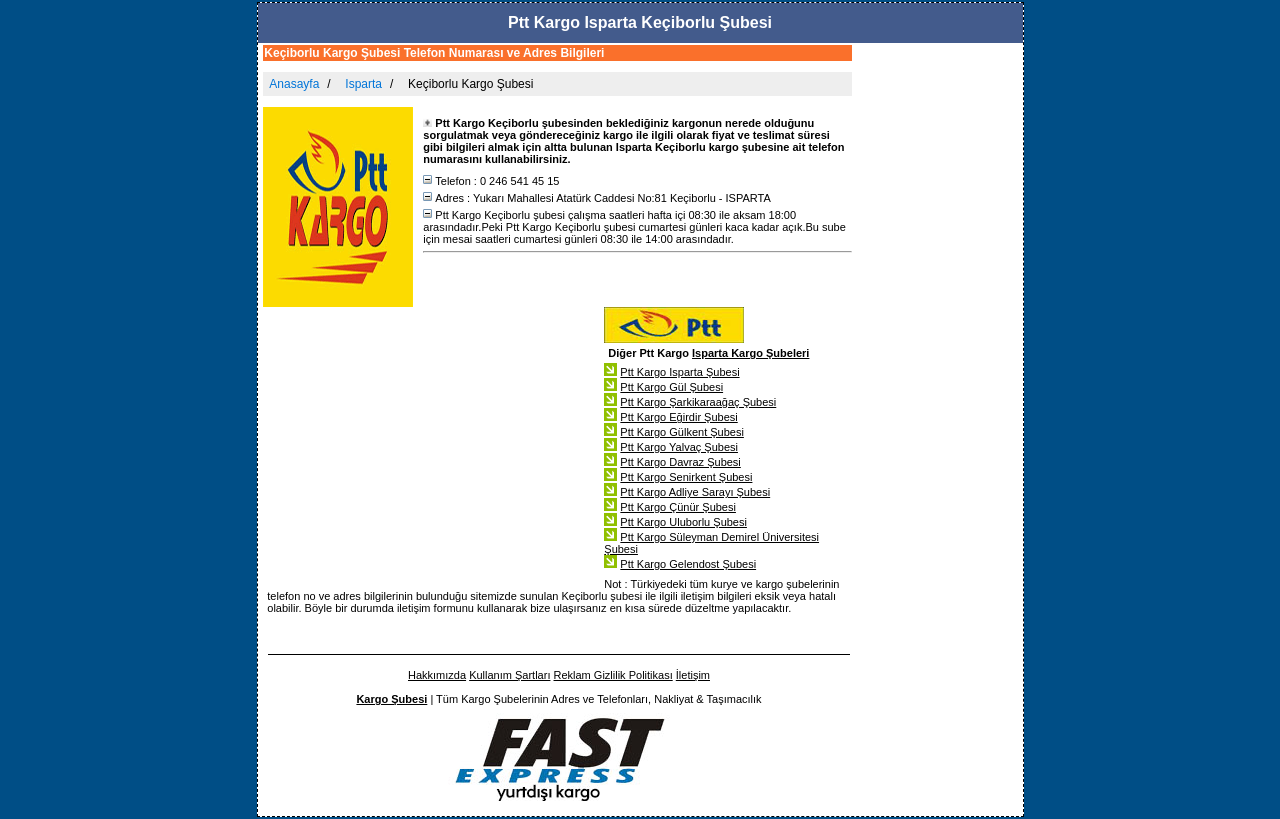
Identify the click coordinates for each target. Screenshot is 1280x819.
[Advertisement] (940, 354)
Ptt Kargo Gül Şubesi (671, 387)
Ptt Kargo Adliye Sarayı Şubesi (695, 492)
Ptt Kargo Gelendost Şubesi (688, 564)
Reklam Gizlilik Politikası (613, 675)
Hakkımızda (437, 675)
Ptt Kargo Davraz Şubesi (680, 462)
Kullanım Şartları (509, 675)
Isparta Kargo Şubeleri (750, 353)
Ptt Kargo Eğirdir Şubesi (678, 417)
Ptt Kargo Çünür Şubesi (678, 507)
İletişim (693, 675)
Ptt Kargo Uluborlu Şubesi (683, 522)
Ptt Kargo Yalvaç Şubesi (679, 447)
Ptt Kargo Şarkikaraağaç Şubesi (698, 402)
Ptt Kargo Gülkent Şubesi (682, 432)
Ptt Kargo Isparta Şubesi (679, 372)
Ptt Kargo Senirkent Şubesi (686, 477)
